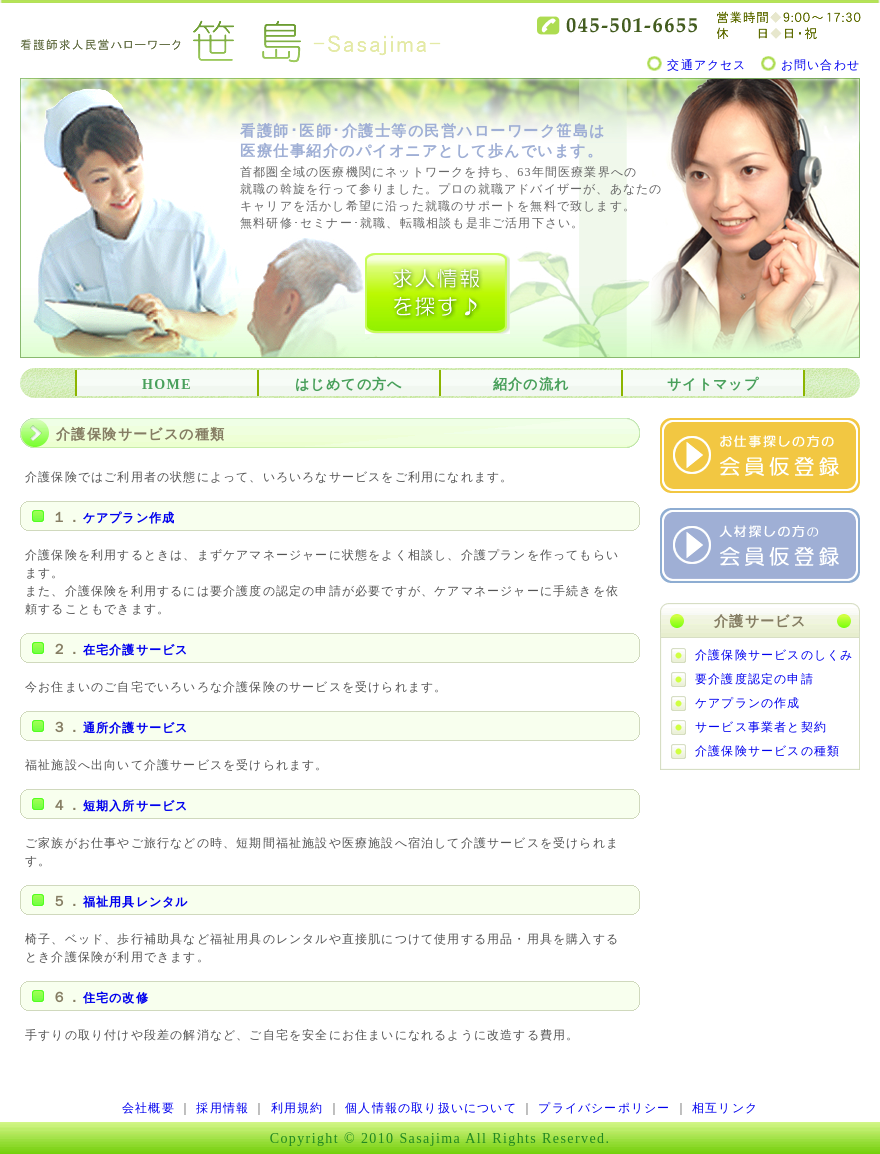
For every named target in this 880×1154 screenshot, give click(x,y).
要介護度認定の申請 (754, 679)
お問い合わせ (820, 65)
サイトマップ (713, 384)
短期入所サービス (136, 806)
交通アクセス (706, 65)
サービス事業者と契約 (761, 727)
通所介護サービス (136, 728)
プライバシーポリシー (604, 1108)
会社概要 (148, 1108)
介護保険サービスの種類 (767, 751)
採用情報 (222, 1108)
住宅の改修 (116, 998)
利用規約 (297, 1108)
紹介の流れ (531, 384)
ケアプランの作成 (748, 703)
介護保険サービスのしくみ (774, 655)
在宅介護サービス (136, 650)
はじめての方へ (349, 384)
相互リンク (725, 1108)
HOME (167, 384)
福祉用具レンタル (136, 902)
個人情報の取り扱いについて (431, 1108)
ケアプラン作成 (129, 518)
